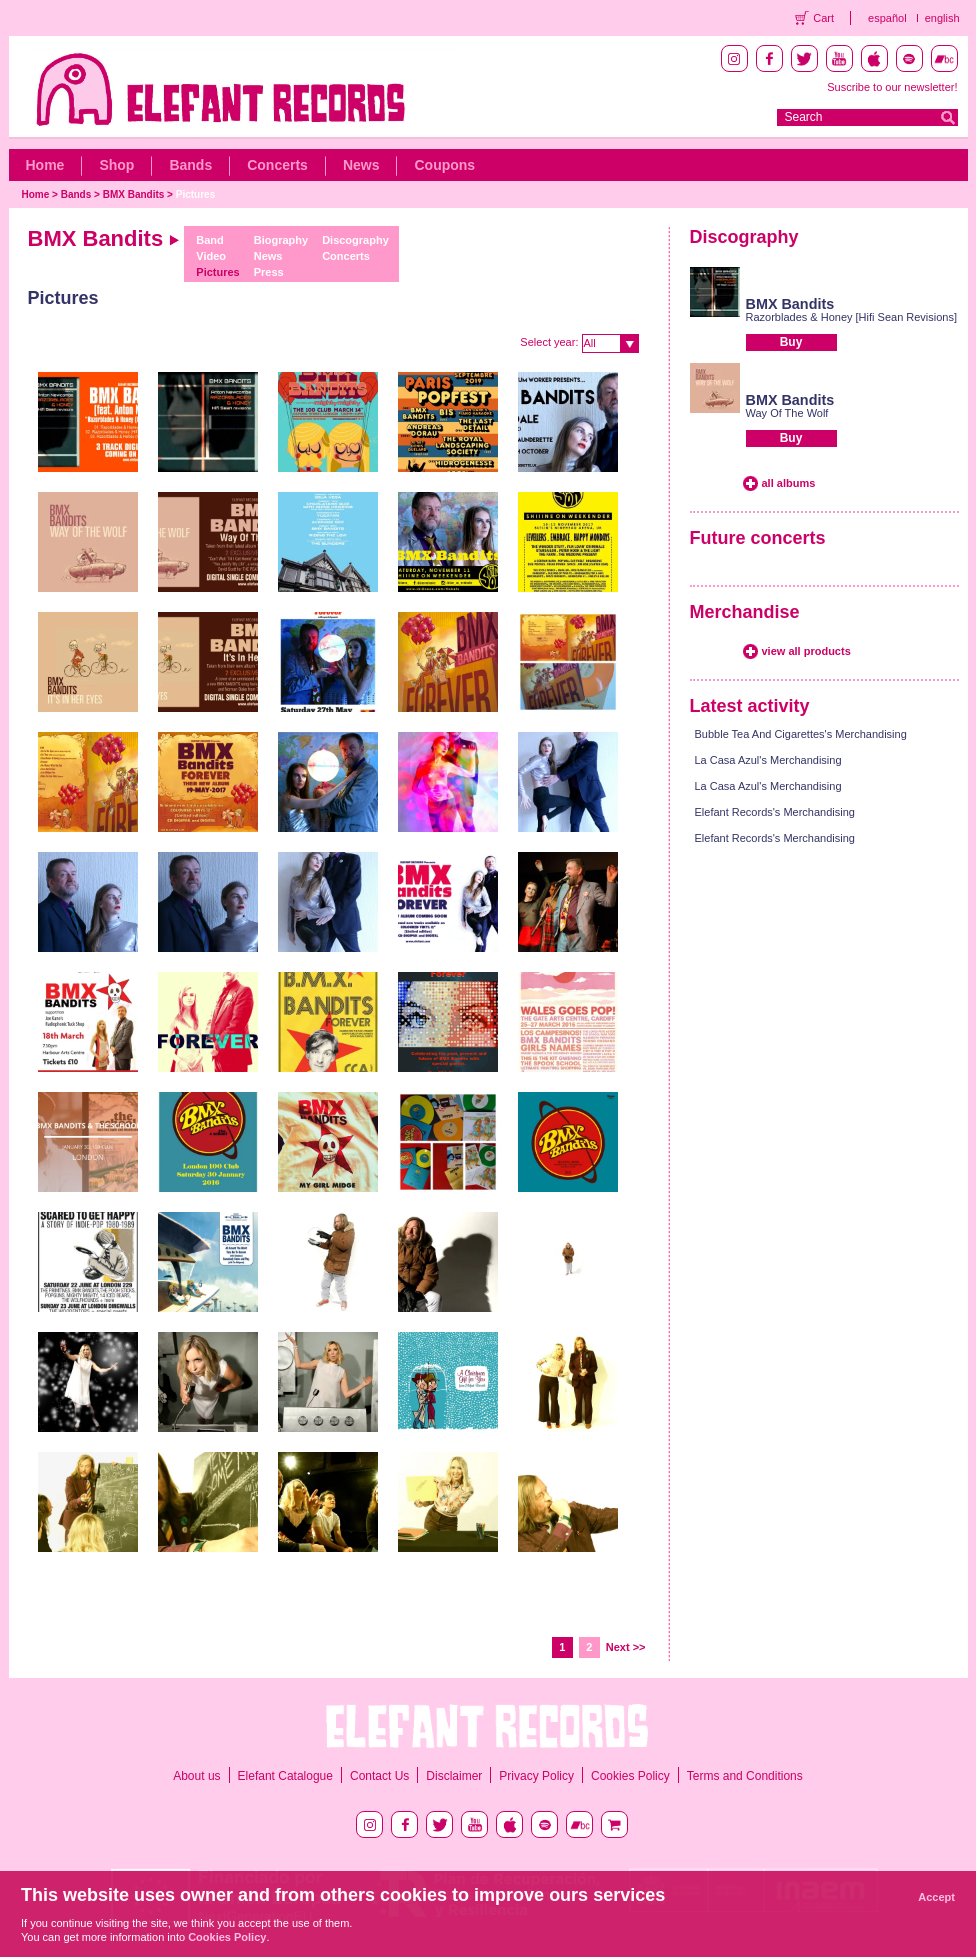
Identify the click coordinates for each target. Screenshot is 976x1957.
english (942, 18)
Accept (936, 1897)
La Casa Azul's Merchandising (768, 760)
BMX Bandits (134, 194)
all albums (789, 483)
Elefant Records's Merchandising (775, 812)
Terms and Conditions (745, 1776)
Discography (355, 240)
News (361, 165)
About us (196, 1776)
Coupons (444, 165)
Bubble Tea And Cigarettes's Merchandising (801, 734)
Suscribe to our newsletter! (892, 87)
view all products (806, 651)
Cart (823, 18)
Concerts (277, 165)
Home (45, 165)
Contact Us (379, 1776)
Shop (116, 165)
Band (210, 240)
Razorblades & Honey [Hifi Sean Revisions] (852, 317)
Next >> (626, 1647)
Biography (281, 240)
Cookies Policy (630, 1776)
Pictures (195, 194)
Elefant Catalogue (285, 1776)
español (887, 18)
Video (211, 256)
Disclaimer (454, 1776)
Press (269, 272)
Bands (190, 165)
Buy (791, 342)
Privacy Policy (536, 1776)
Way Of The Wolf (787, 413)
